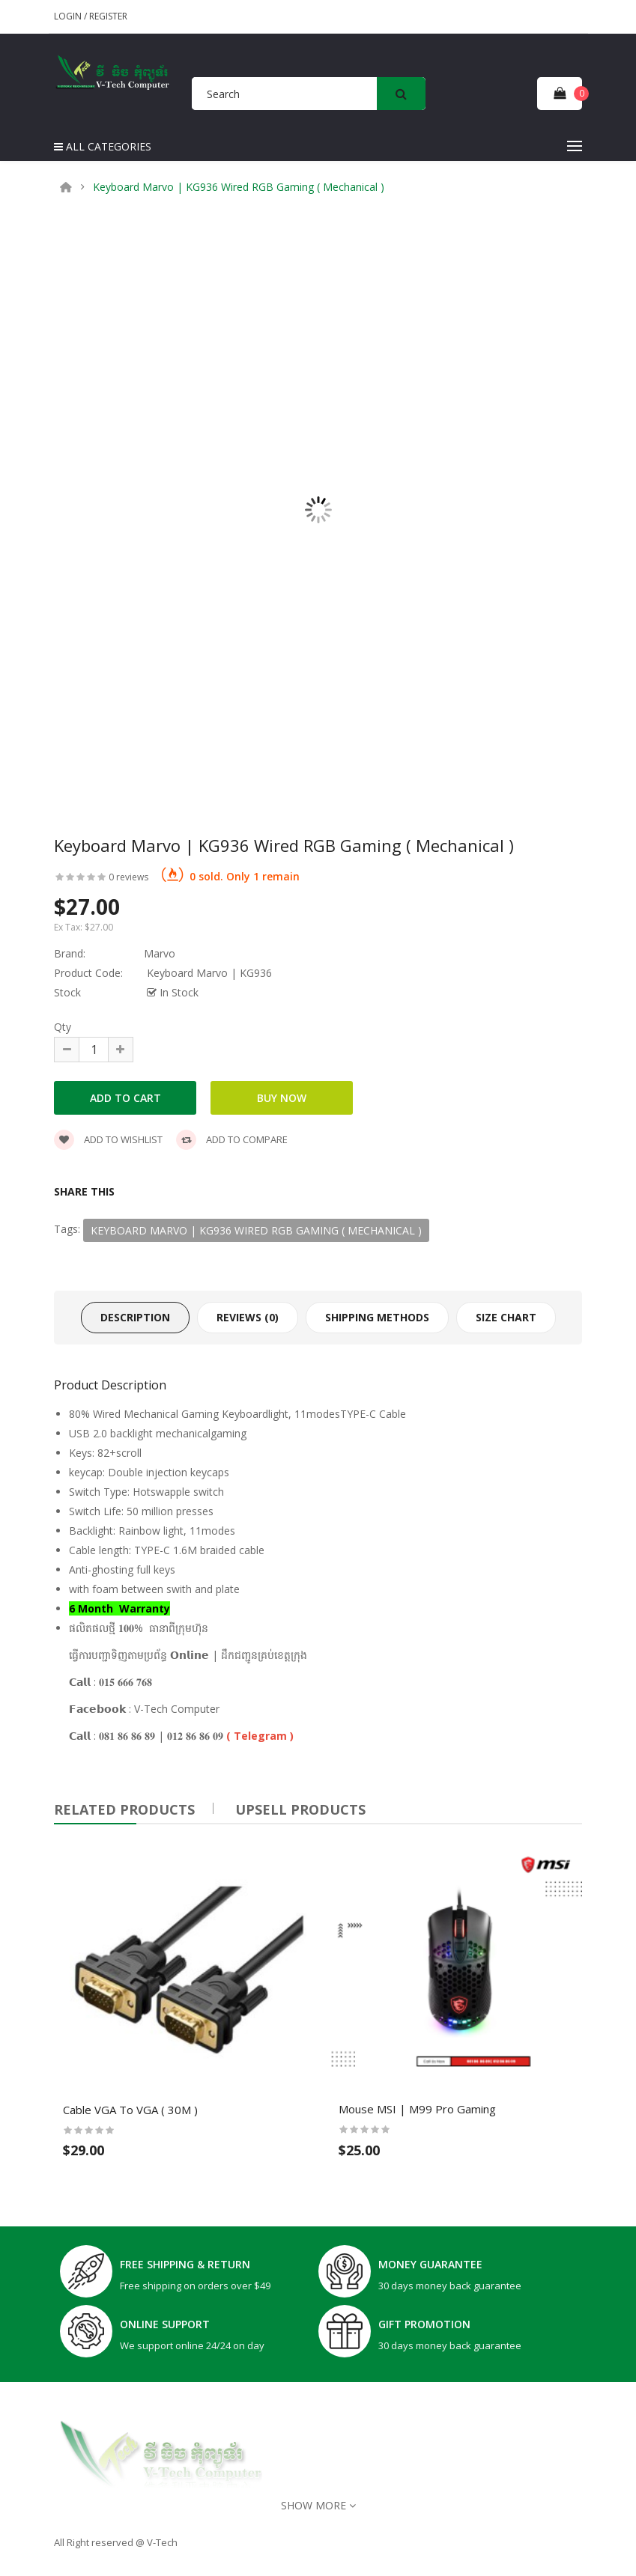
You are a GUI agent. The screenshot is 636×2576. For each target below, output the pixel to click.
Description (135, 1317)
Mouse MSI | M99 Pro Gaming (417, 2108)
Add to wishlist (108, 1139)
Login (69, 16)
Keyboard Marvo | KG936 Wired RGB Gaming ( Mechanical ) (238, 187)
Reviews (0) (247, 1317)
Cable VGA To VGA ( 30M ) (130, 2108)
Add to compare (232, 1139)
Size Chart (506, 1317)
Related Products (124, 1809)
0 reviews (128, 877)
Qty (62, 1027)
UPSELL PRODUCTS (300, 1809)
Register (108, 16)
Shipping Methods (377, 1317)
